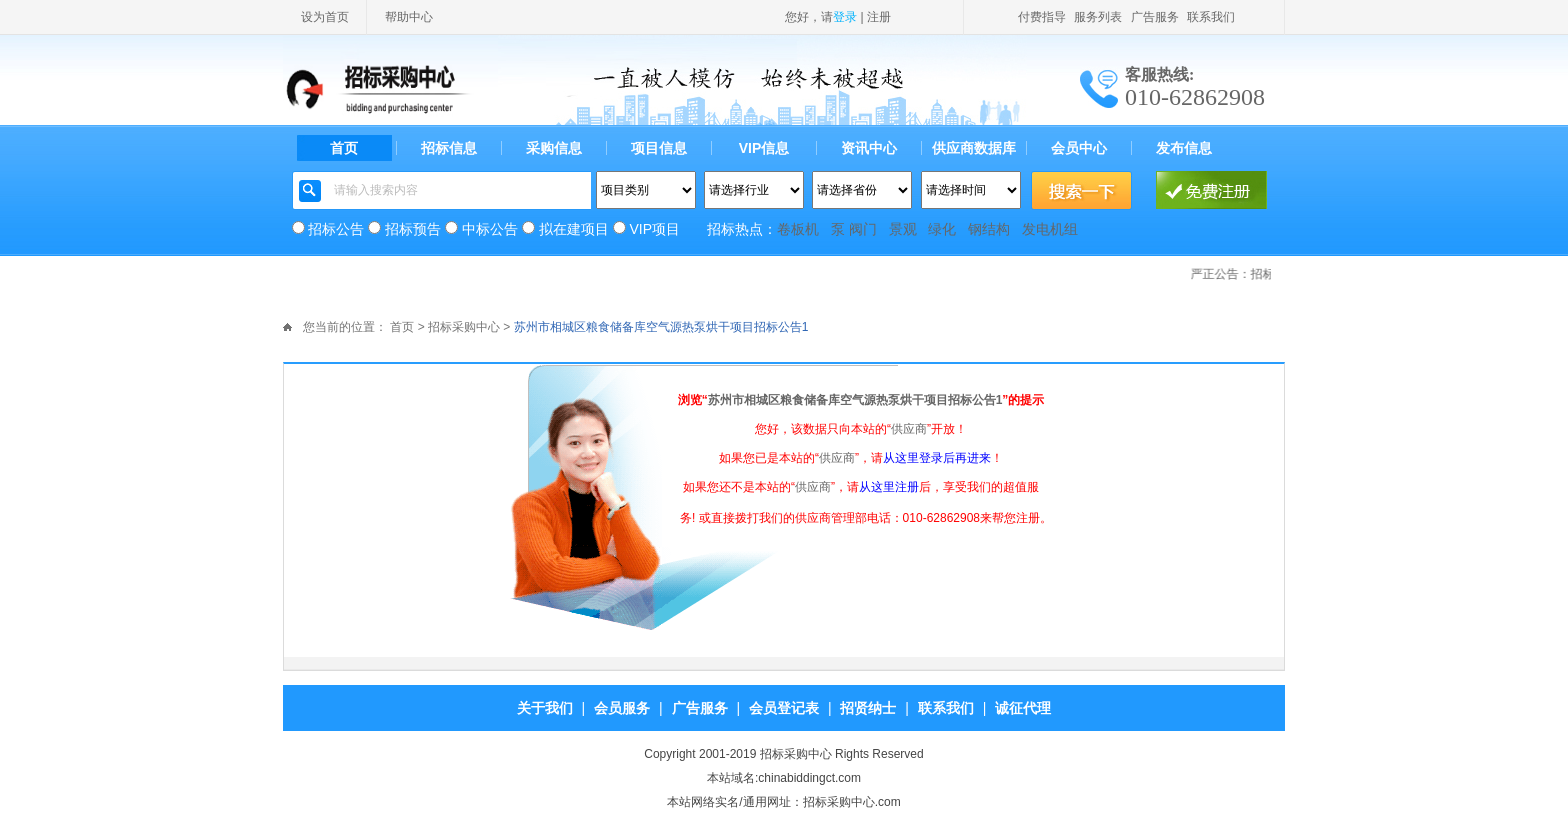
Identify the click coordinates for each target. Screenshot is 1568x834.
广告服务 (1155, 17)
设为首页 (325, 17)
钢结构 (989, 229)
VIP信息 (764, 148)
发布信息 (1184, 148)
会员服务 (622, 708)
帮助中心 (409, 17)
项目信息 (659, 148)
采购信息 (554, 148)
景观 (903, 229)
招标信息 (449, 148)
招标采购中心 (464, 327)
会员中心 (1079, 148)
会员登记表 (784, 708)
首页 (344, 148)
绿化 (942, 229)
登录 (845, 17)
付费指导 (1042, 17)
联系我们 (1211, 17)
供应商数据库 (974, 148)
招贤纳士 (868, 708)
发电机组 (1050, 229)
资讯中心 (869, 148)
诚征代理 (1023, 708)
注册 (879, 17)
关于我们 (545, 708)
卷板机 (798, 229)
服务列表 (1098, 17)
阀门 (863, 229)
